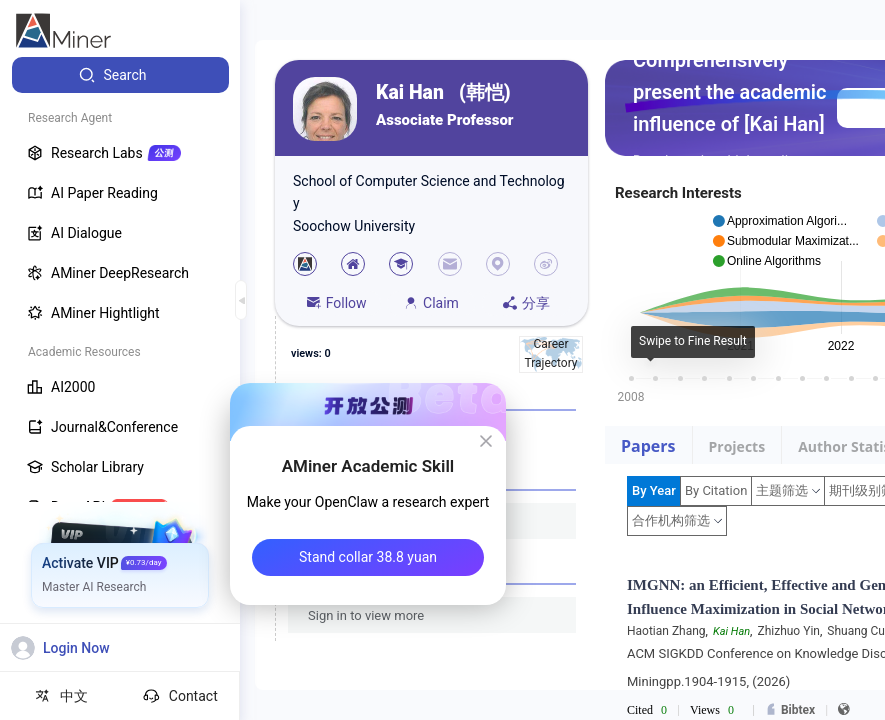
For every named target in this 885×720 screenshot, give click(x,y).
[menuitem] (120, 75)
